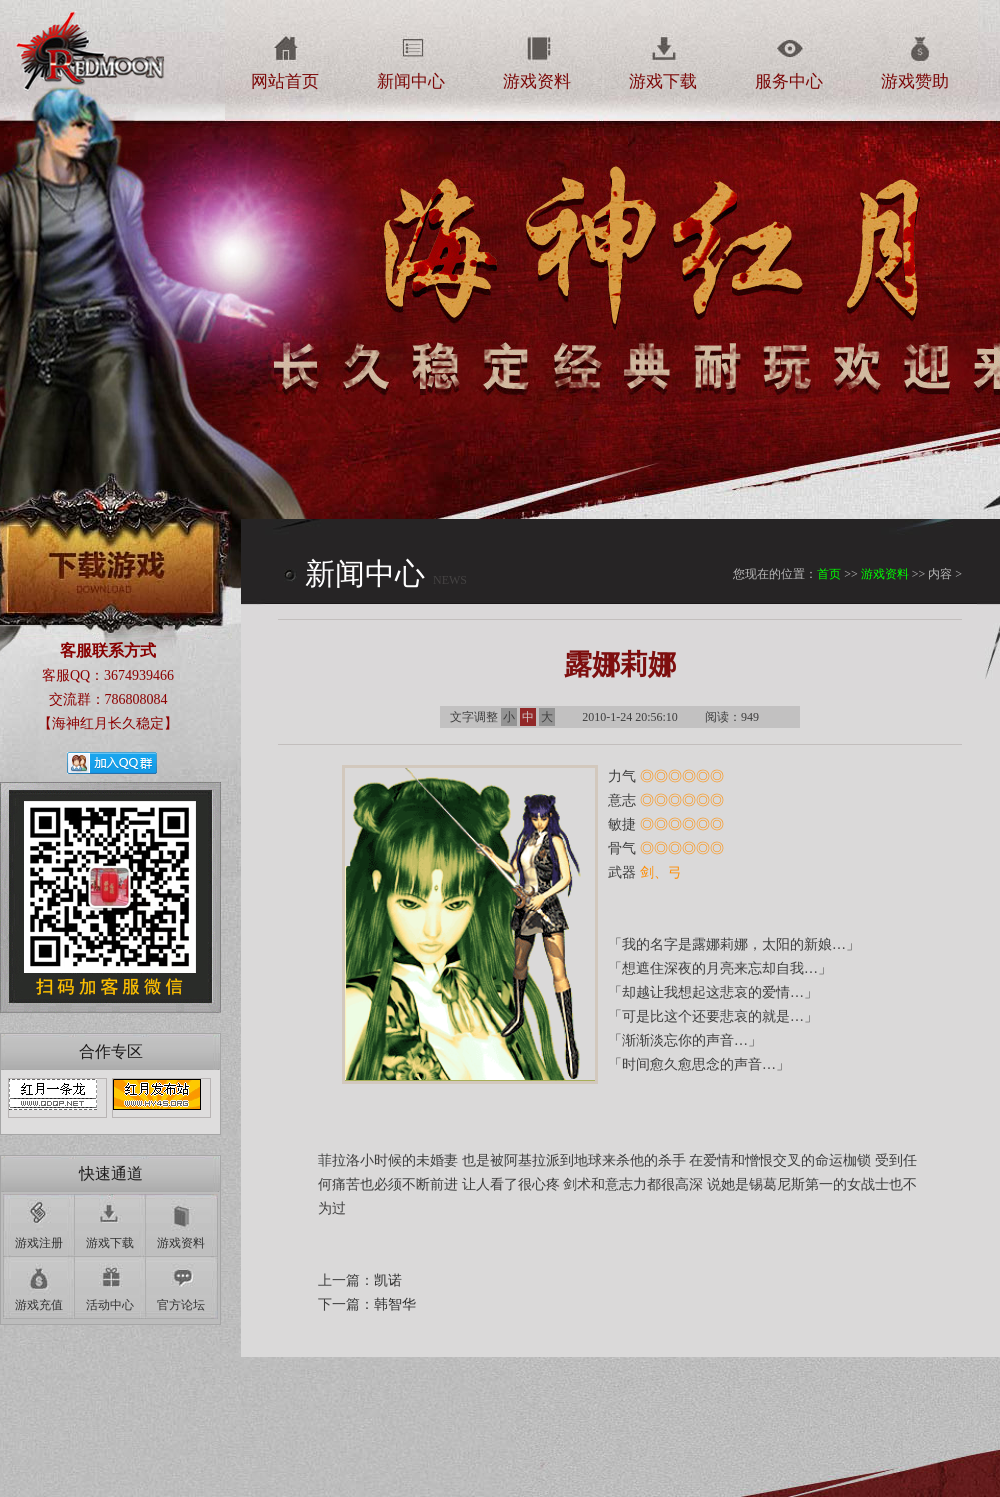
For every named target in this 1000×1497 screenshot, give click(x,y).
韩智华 (395, 1304)
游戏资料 (537, 81)
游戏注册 (39, 1243)
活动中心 (110, 1305)
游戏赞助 (915, 81)
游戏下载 (663, 81)
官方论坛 (181, 1305)
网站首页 (285, 81)
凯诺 (388, 1280)
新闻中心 (411, 81)
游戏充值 (39, 1305)
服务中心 (789, 81)
